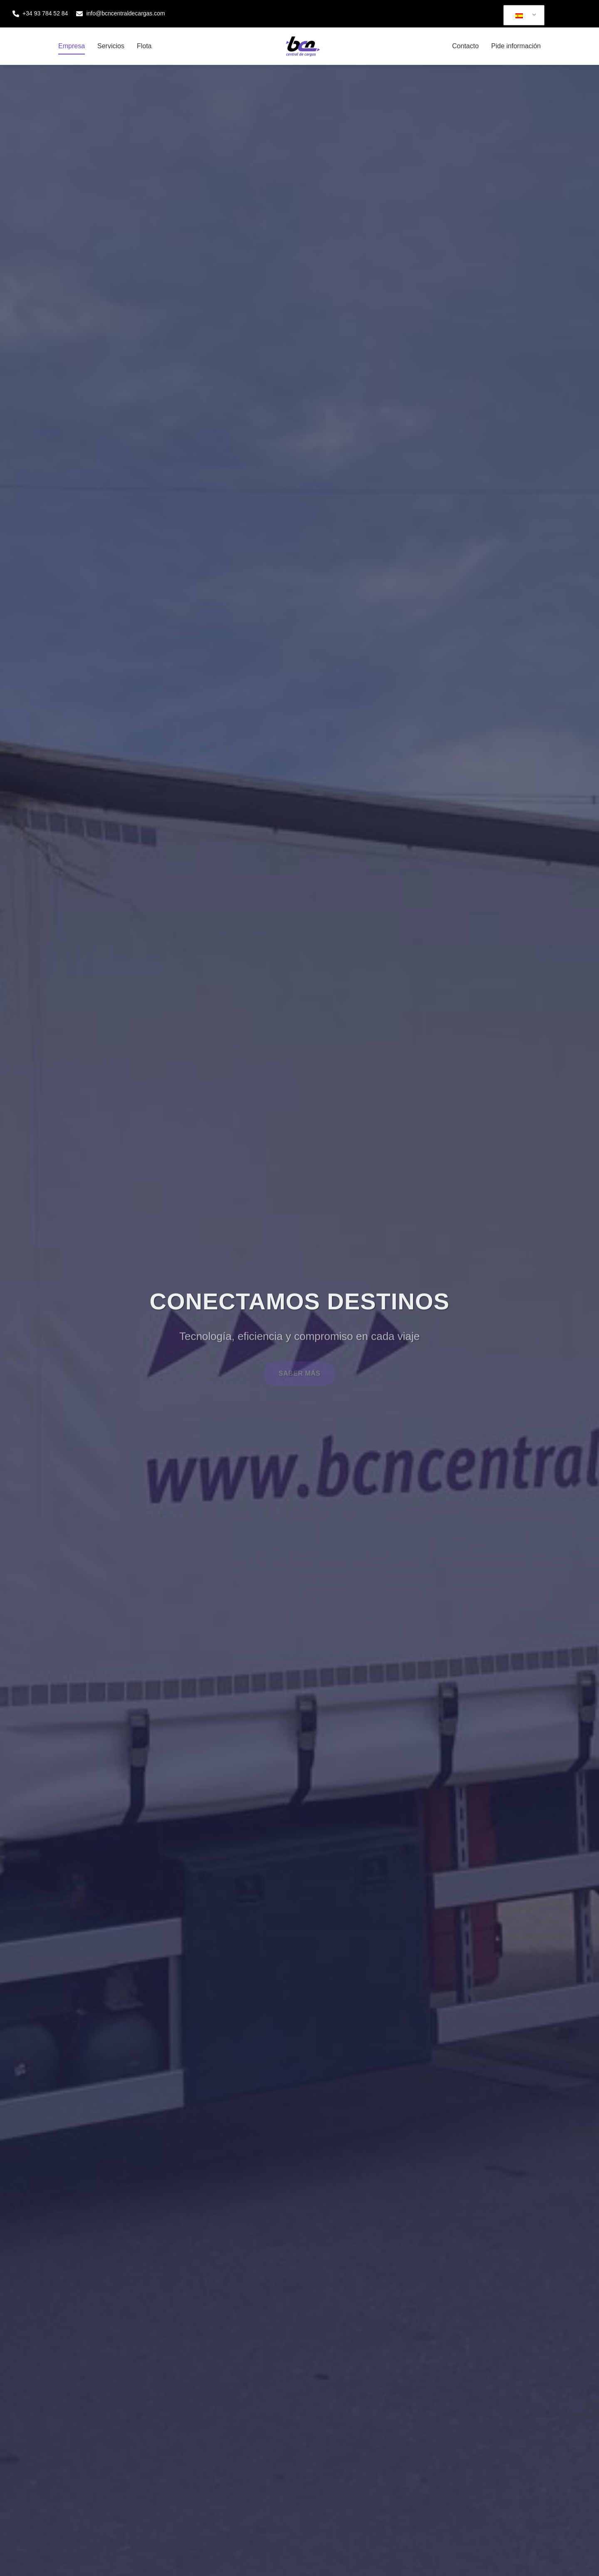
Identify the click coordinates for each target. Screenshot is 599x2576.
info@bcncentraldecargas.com (120, 13)
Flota (144, 45)
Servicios (110, 45)
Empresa (71, 45)
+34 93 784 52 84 (40, 13)
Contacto (465, 45)
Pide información (516, 45)
